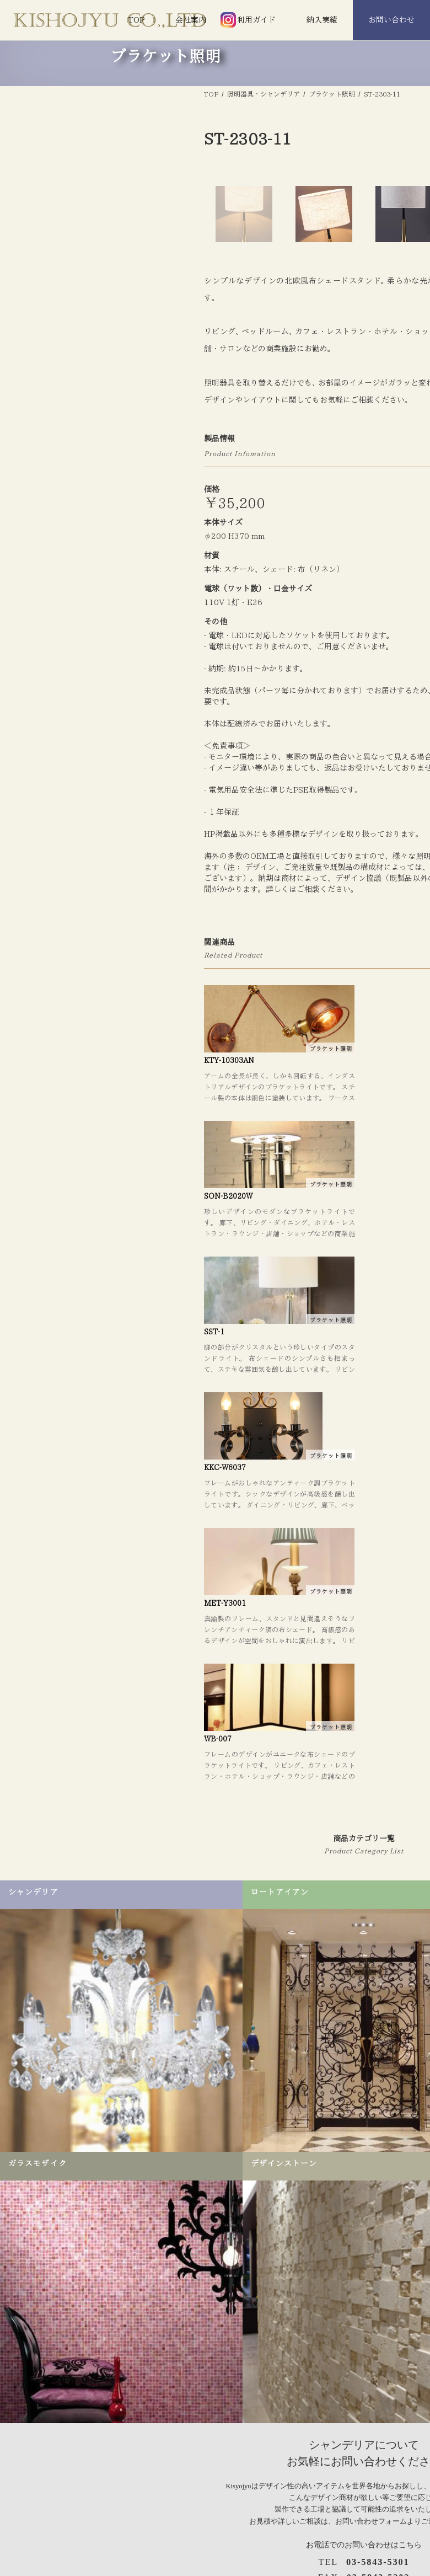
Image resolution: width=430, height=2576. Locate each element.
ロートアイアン (400, 2495)
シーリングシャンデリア (243, 2546)
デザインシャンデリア (240, 2529)
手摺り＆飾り (396, 2512)
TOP (136, 20)
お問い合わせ (391, 20)
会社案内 (190, 20)
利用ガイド (256, 20)
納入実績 (322, 20)
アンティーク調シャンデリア (250, 2563)
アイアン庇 (393, 2529)
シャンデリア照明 (232, 2512)
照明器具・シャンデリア (243, 2495)
